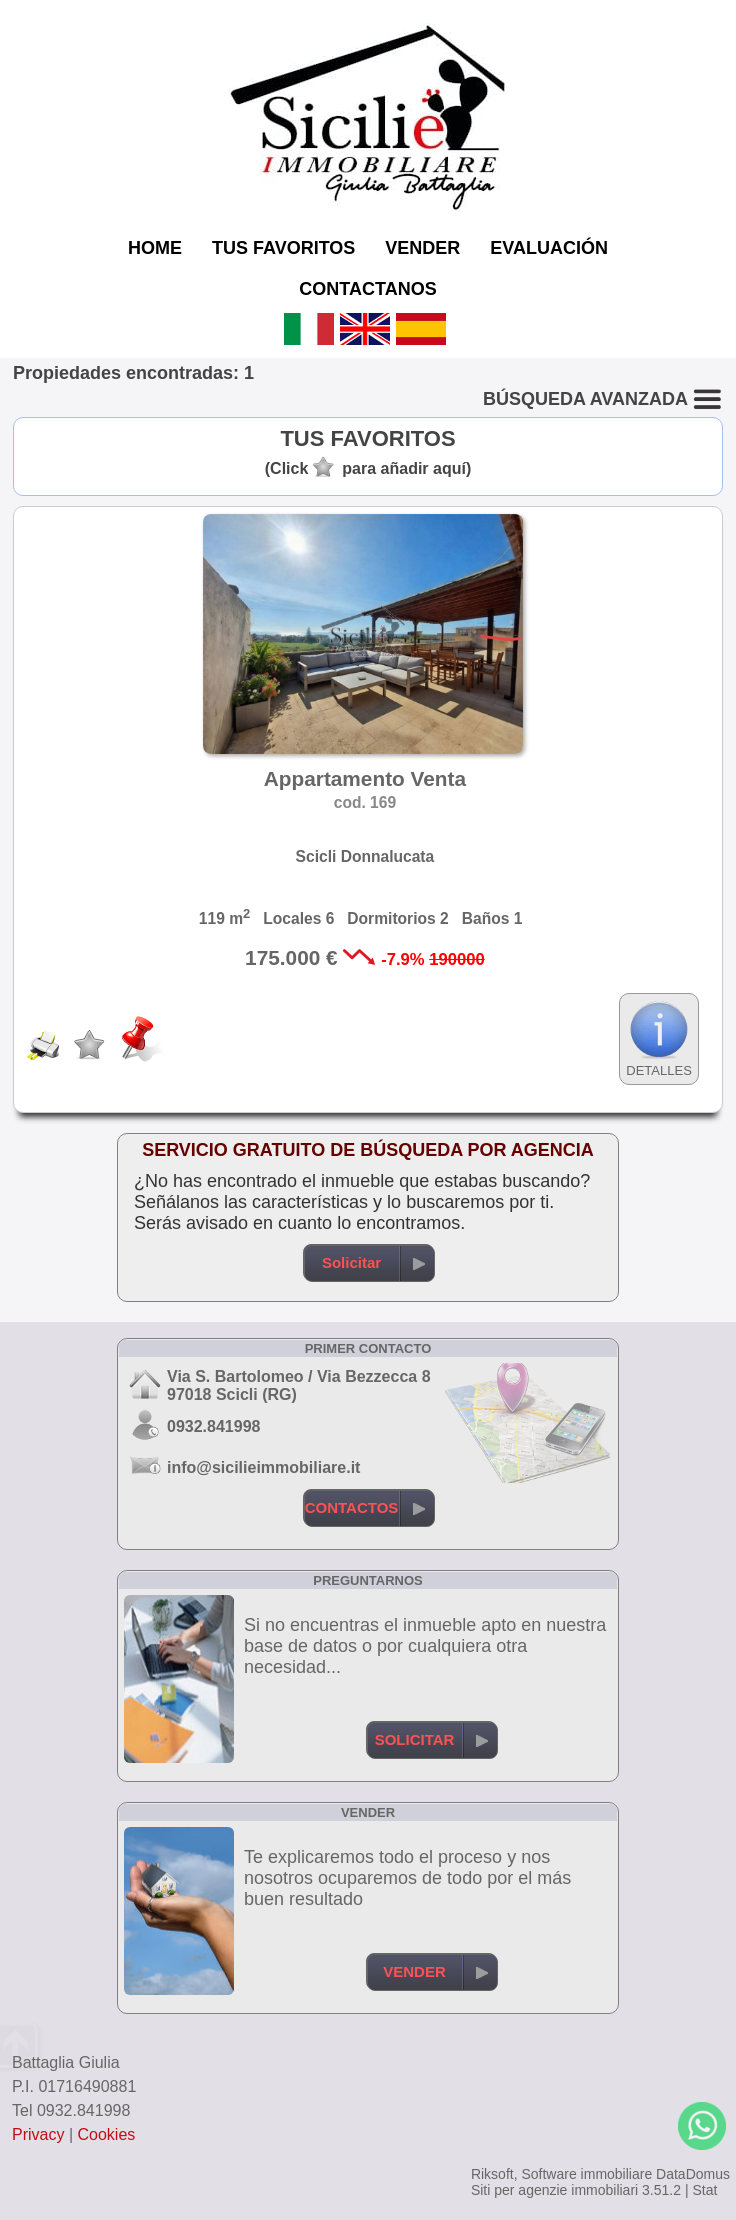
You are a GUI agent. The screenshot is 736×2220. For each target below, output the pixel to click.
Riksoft (492, 2174)
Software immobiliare (586, 2174)
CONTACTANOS (367, 289)
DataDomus (693, 2174)
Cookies (107, 2134)
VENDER (422, 248)
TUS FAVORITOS (283, 248)
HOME (155, 248)
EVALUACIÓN (549, 248)
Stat (704, 2190)
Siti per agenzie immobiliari (554, 2190)
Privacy (38, 2134)
